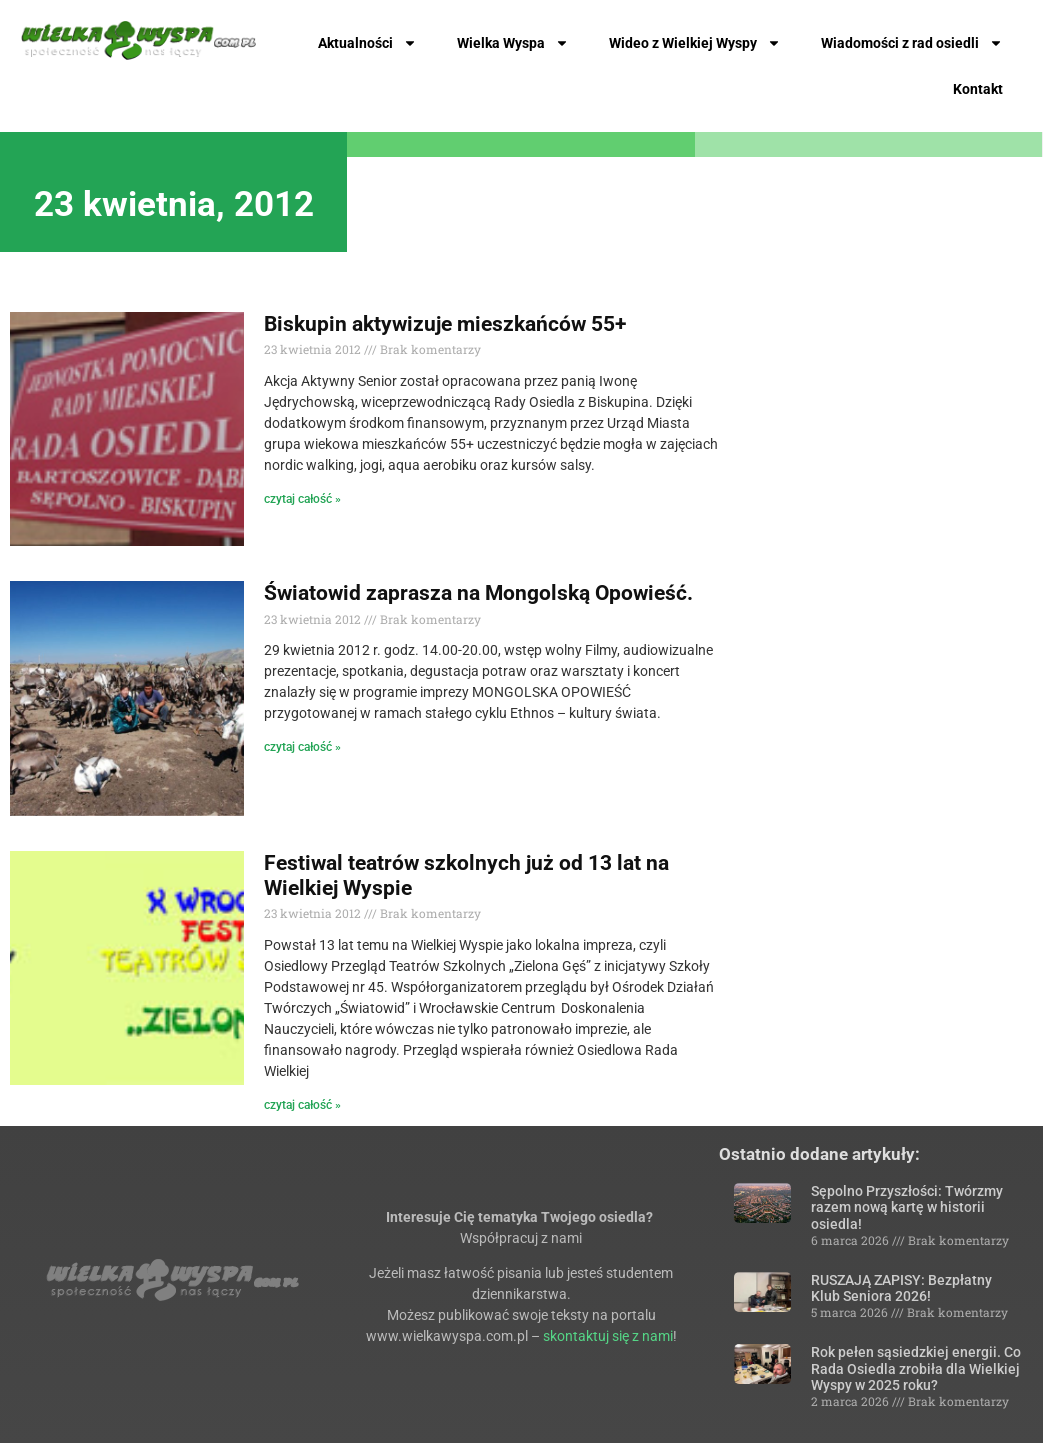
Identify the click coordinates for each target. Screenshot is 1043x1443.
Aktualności (367, 43)
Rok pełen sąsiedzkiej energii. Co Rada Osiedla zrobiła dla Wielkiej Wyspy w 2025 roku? (916, 1369)
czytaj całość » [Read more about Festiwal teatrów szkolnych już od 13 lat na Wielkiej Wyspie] (302, 1105)
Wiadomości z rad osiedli (912, 43)
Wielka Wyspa (513, 43)
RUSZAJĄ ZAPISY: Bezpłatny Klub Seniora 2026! (901, 1288)
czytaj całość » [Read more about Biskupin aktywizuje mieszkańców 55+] (302, 499)
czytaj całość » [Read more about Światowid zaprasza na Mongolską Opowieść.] (302, 747)
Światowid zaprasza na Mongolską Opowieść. (478, 593)
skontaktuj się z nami (608, 1336)
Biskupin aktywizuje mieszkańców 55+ (445, 324)
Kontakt (978, 89)
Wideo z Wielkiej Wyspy (695, 43)
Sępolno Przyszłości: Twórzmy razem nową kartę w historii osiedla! (907, 1208)
